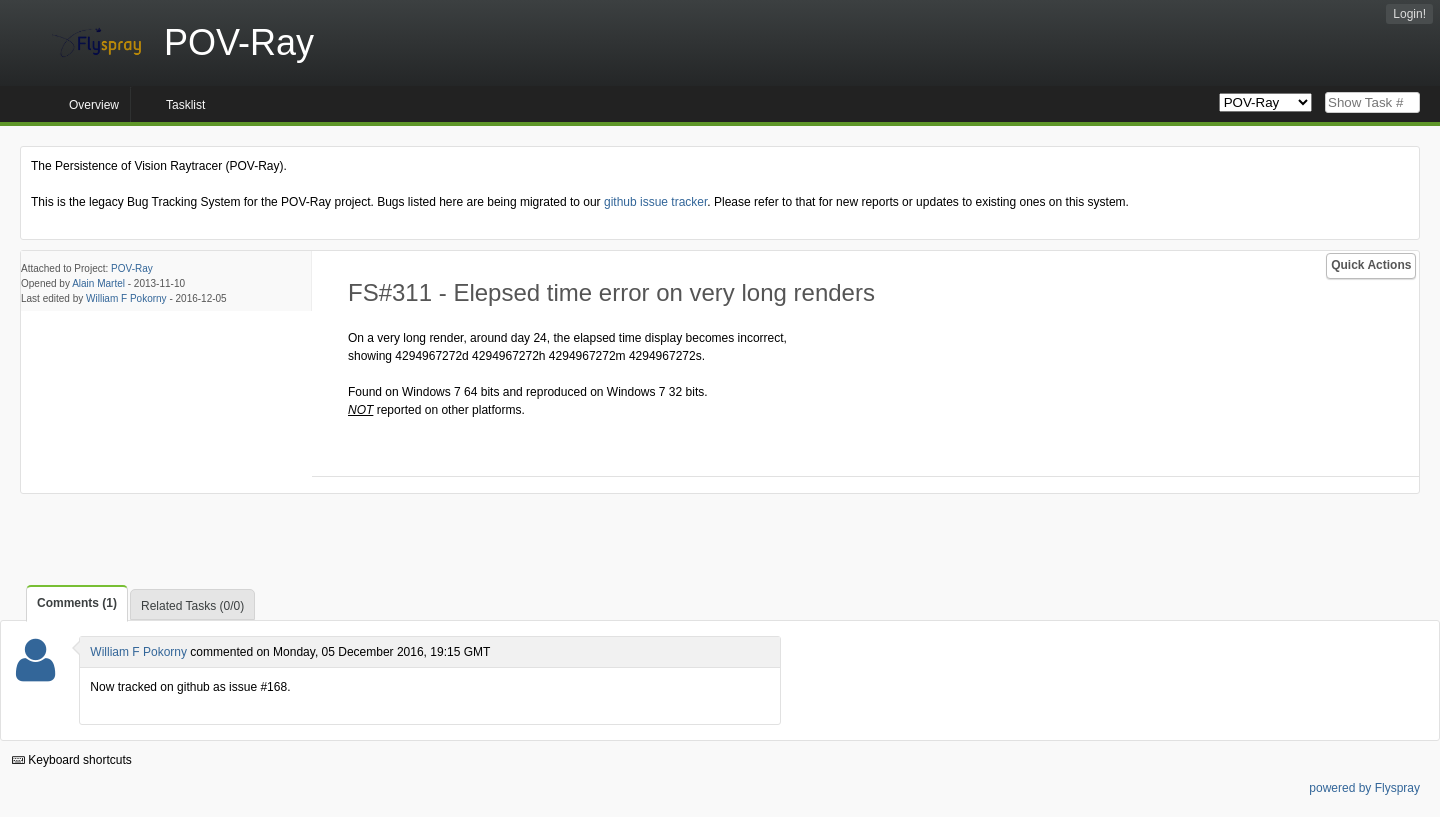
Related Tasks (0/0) (192, 606)
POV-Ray (132, 268)
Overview (94, 105)
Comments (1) (77, 603)
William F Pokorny (126, 298)
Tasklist (185, 105)
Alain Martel (98, 283)
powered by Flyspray (1364, 788)
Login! (1409, 14)
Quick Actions (1371, 265)
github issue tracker (655, 202)
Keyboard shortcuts (72, 760)
